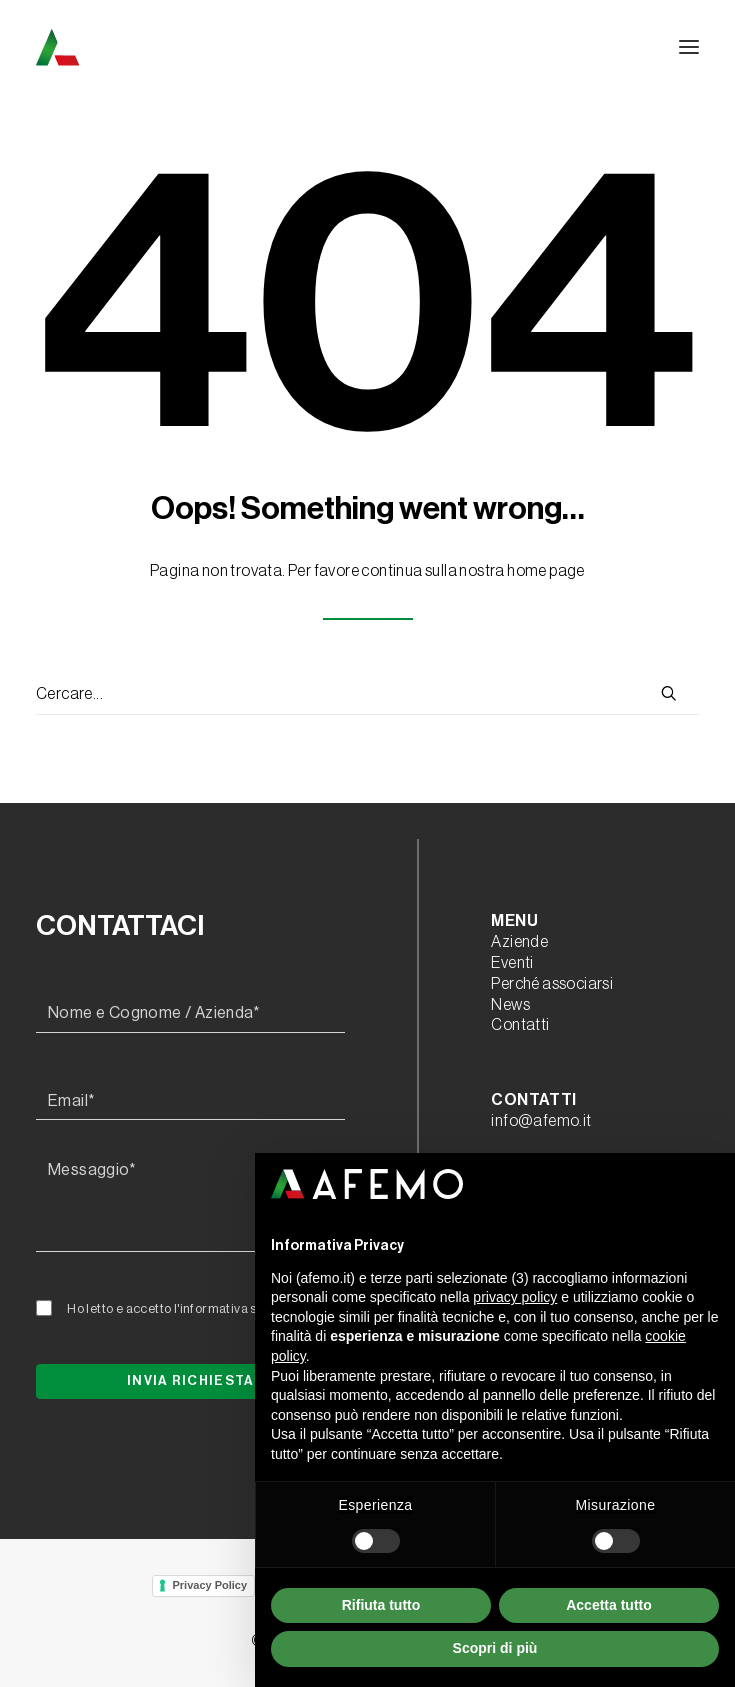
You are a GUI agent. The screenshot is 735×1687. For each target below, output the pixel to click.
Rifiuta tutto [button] (381, 1605)
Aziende (519, 942)
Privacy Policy (209, 1585)
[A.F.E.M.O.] (161, 47)
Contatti (520, 1025)
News (510, 1005)
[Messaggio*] (190, 1202)
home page (546, 571)
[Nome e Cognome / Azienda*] (190, 1014)
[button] (689, 47)
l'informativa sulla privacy (249, 1308)
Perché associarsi (552, 984)
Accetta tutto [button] (609, 1605)
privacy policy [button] (515, 1297)
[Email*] (190, 1102)
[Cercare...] (367, 695)
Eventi (512, 963)
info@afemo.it (541, 1121)
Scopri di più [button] (495, 1648)
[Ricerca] (367, 695)
